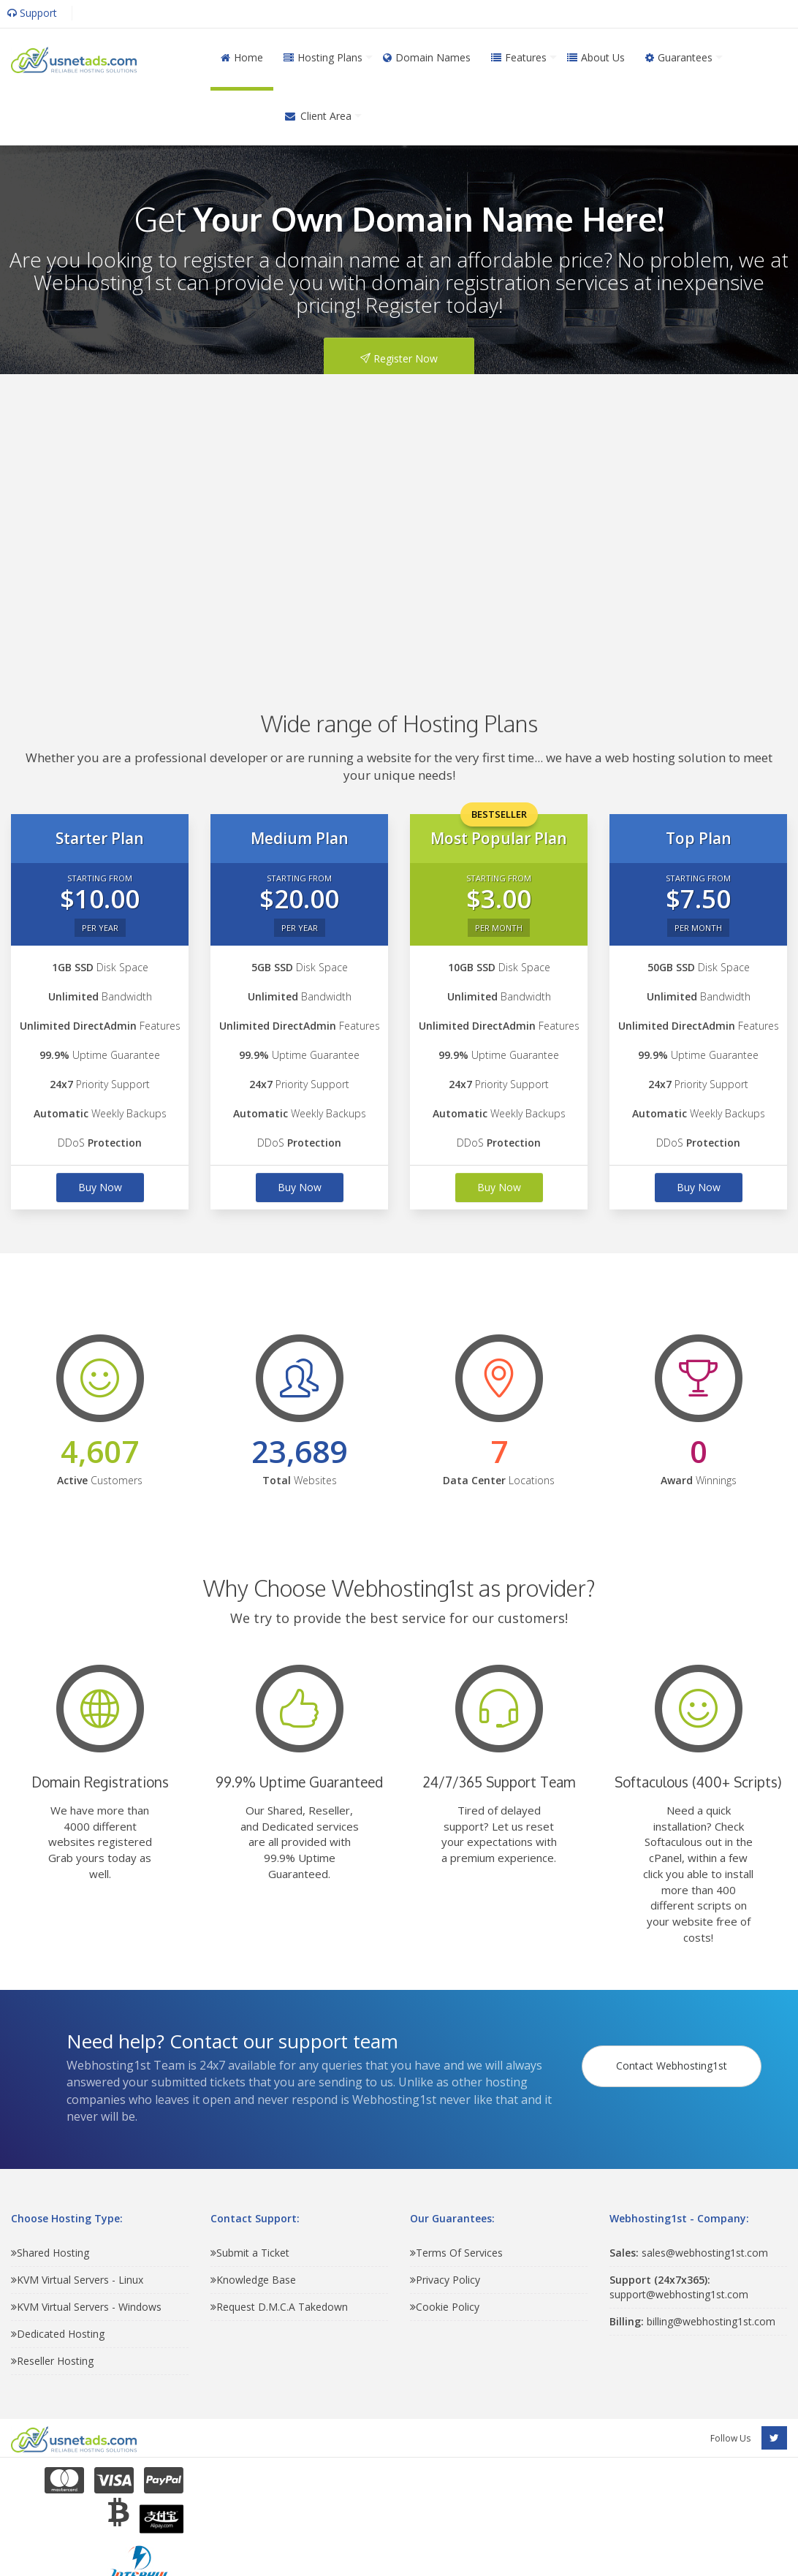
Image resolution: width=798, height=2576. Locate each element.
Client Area (318, 116)
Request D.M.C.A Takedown (279, 2307)
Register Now (399, 358)
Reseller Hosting (52, 2361)
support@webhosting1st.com (678, 2287)
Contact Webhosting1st (674, 2055)
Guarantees (678, 57)
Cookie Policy (444, 2307)
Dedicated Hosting (57, 2334)
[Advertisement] (372, 521)
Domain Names (427, 57)
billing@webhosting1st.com (692, 2321)
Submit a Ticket (249, 2253)
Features (519, 57)
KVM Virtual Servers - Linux (77, 2280)
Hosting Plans (323, 57)
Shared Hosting (50, 2253)
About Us (596, 57)
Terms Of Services (456, 2253)
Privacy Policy (445, 2280)
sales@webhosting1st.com (688, 2253)
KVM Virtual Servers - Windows (86, 2307)
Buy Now (100, 1187)
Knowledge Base (253, 2280)
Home (242, 57)
